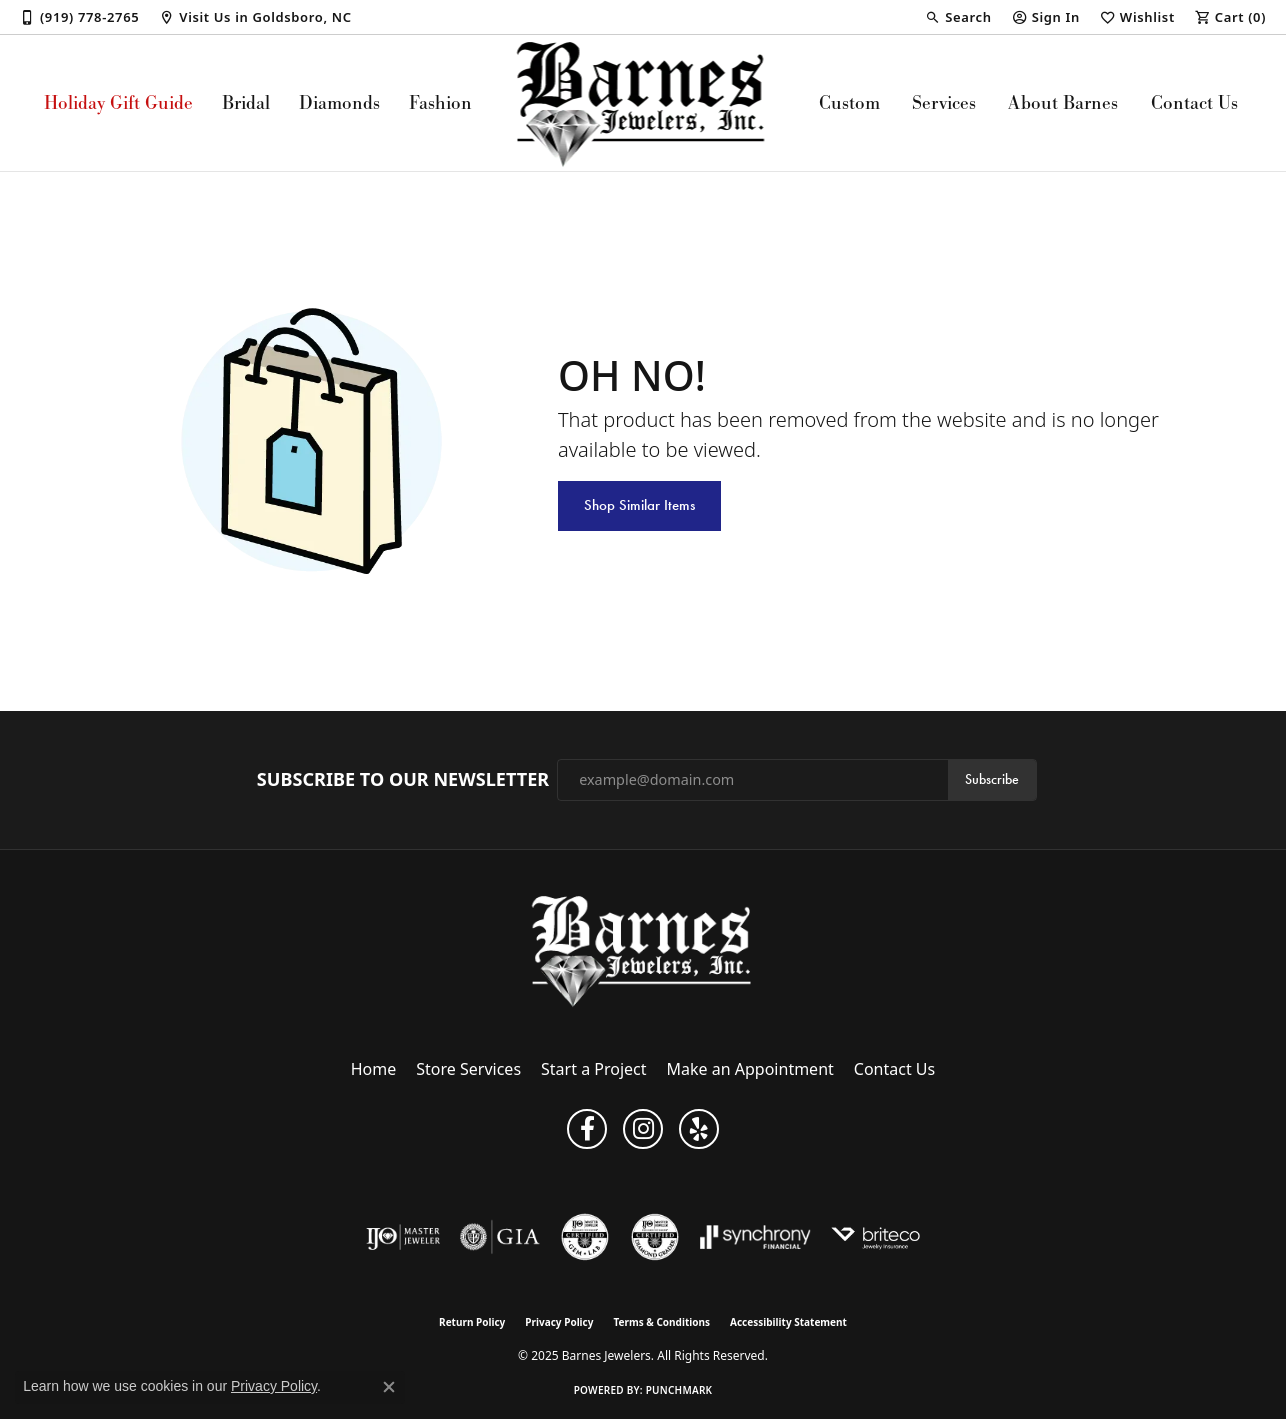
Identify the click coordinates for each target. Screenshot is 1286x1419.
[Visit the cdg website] (655, 1237)
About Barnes (1063, 102)
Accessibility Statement (788, 1322)
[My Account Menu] (1046, 17)
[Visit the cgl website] (585, 1237)
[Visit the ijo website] (403, 1237)
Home (374, 1069)
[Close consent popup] (389, 1387)
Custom (849, 102)
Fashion (440, 102)
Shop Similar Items (639, 505)
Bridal (246, 102)
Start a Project (593, 1069)
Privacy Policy (559, 1322)
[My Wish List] (1137, 17)
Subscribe (992, 779)
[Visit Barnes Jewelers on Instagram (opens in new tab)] (643, 1129)
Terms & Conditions (661, 1322)
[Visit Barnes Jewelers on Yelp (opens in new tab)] (699, 1129)
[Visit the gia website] (500, 1237)
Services (944, 102)
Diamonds (339, 102)
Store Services (468, 1069)
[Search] (958, 17)
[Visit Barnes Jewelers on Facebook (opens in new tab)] (587, 1129)
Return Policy (472, 1322)
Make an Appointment (750, 1069)
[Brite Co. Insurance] (875, 1237)
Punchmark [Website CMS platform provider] (679, 1390)
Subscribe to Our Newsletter (403, 780)
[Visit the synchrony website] (755, 1237)
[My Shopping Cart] (1230, 17)
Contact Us (1194, 102)
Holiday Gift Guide (118, 102)
